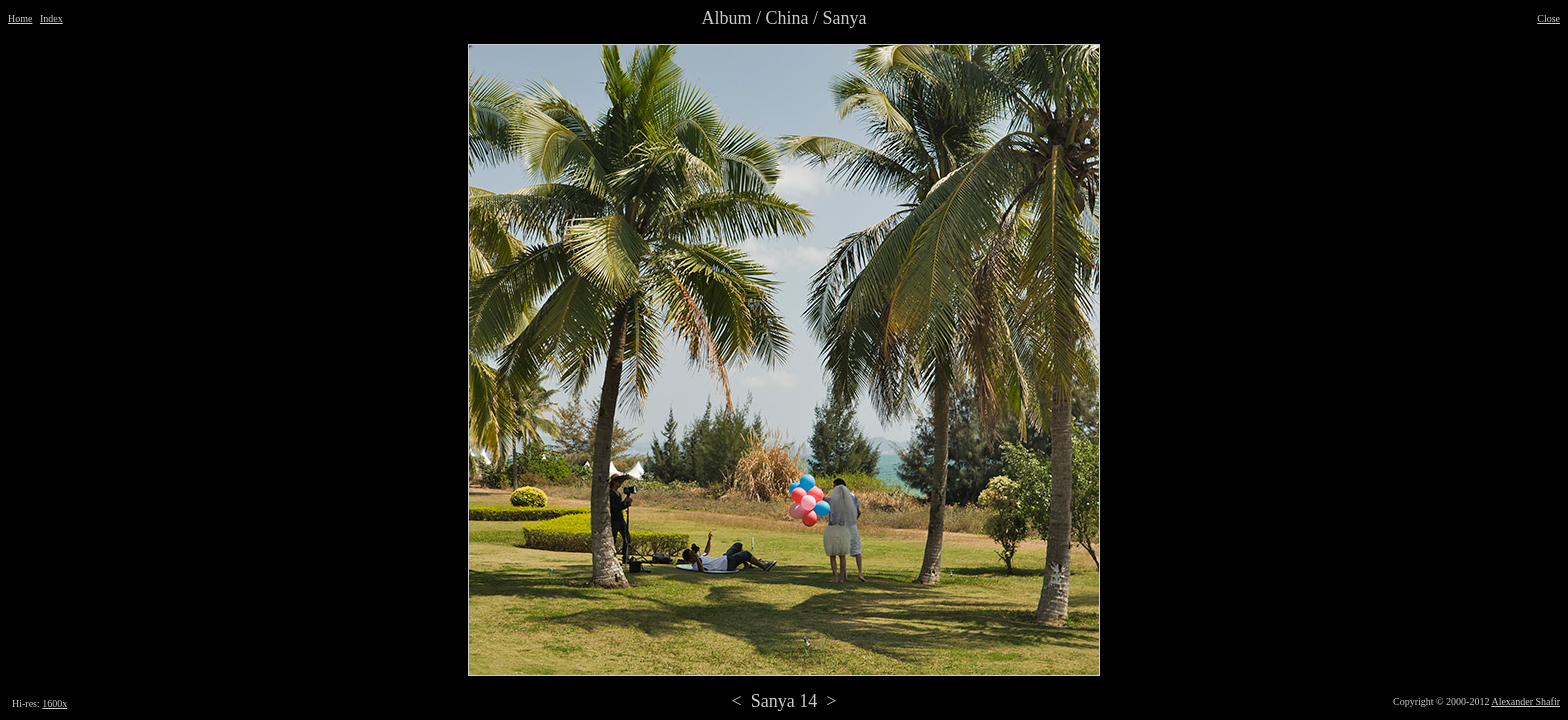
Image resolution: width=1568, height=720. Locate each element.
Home (20, 18)
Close (1548, 18)
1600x (54, 703)
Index (51, 18)
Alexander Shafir (1525, 701)
